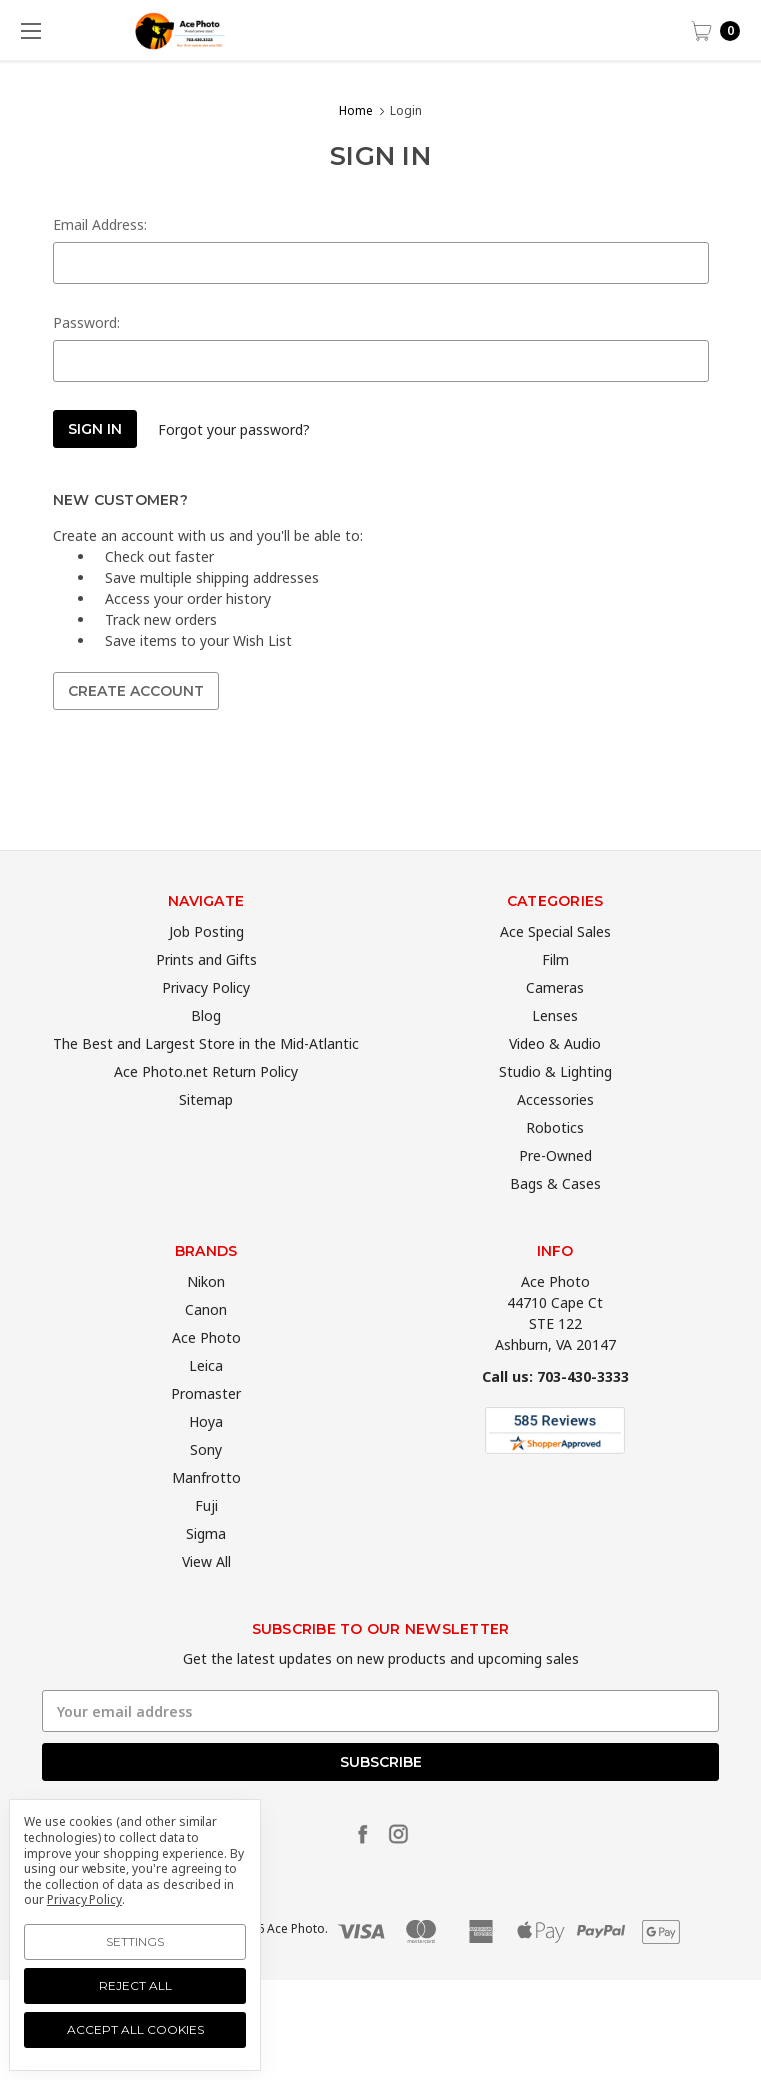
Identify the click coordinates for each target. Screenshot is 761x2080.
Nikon (206, 1314)
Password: (86, 322)
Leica (206, 1398)
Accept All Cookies (135, 2029)
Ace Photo (206, 1370)
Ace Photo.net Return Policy (206, 1104)
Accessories (555, 1132)
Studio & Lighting (555, 1104)
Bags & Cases (555, 1216)
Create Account (136, 691)
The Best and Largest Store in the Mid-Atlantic (206, 1076)
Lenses (555, 1048)
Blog (206, 1048)
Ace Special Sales (555, 964)
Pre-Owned (555, 1188)
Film (555, 992)
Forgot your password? (234, 429)
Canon (206, 1342)
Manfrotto (206, 1510)
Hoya (206, 1454)
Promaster (206, 1426)
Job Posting (206, 964)
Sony (206, 1482)
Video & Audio (555, 1076)
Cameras (555, 1020)
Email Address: (100, 224)
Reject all (135, 1985)
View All (206, 1594)
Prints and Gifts (206, 992)
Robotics (555, 1160)
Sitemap (206, 1132)
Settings (135, 1941)
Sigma (206, 1566)
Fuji (206, 1538)
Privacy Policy (206, 1020)
